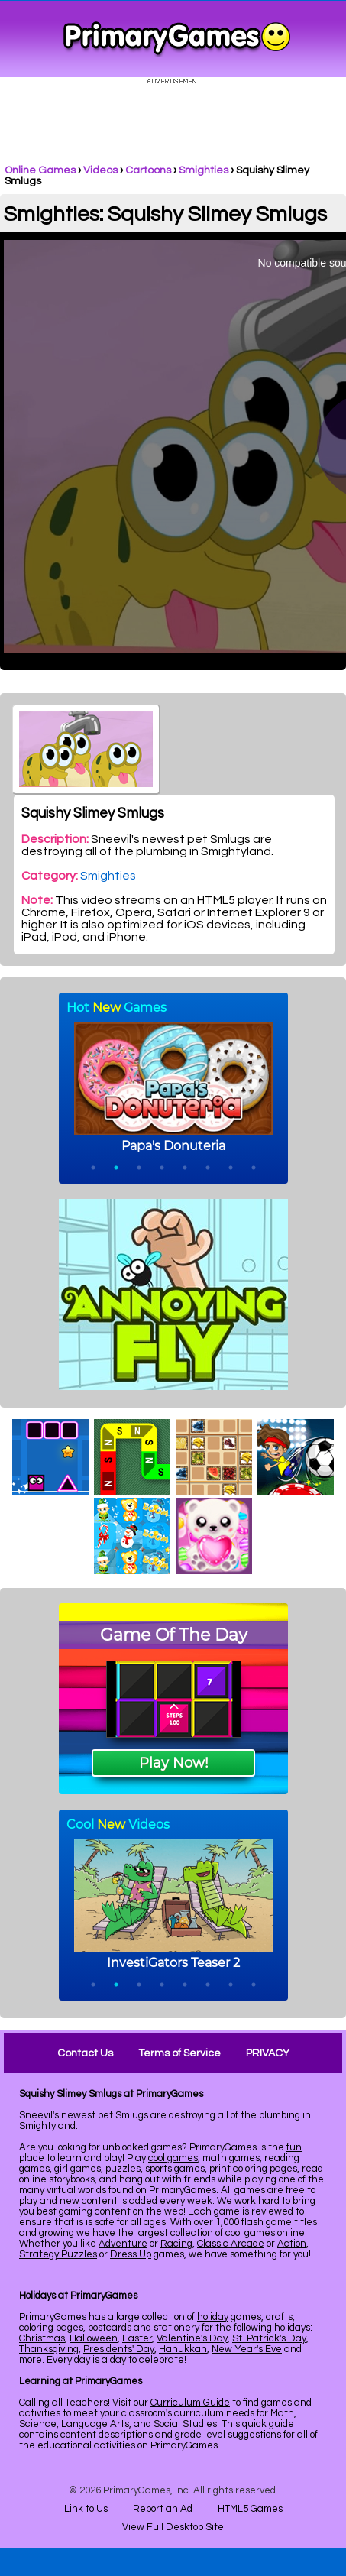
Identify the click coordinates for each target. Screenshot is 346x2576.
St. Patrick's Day (269, 2338)
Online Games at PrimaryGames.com (177, 39)
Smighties (203, 170)
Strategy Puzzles (58, 2254)
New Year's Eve (247, 2349)
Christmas (42, 2338)
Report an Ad (162, 2508)
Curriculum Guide (190, 2402)
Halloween (94, 2338)
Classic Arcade (230, 2243)
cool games (173, 2158)
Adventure (123, 2243)
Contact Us (85, 2053)
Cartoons (148, 170)
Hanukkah (183, 2349)
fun (294, 2147)
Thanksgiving (49, 2349)
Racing (176, 2243)
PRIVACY (267, 2053)
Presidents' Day (118, 2349)
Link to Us (86, 2508)
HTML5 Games (250, 2508)
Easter (137, 2338)
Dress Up (130, 2254)
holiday (212, 2317)
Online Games (40, 170)
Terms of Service (179, 2053)
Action (291, 2243)
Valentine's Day (192, 2338)
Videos (100, 170)
